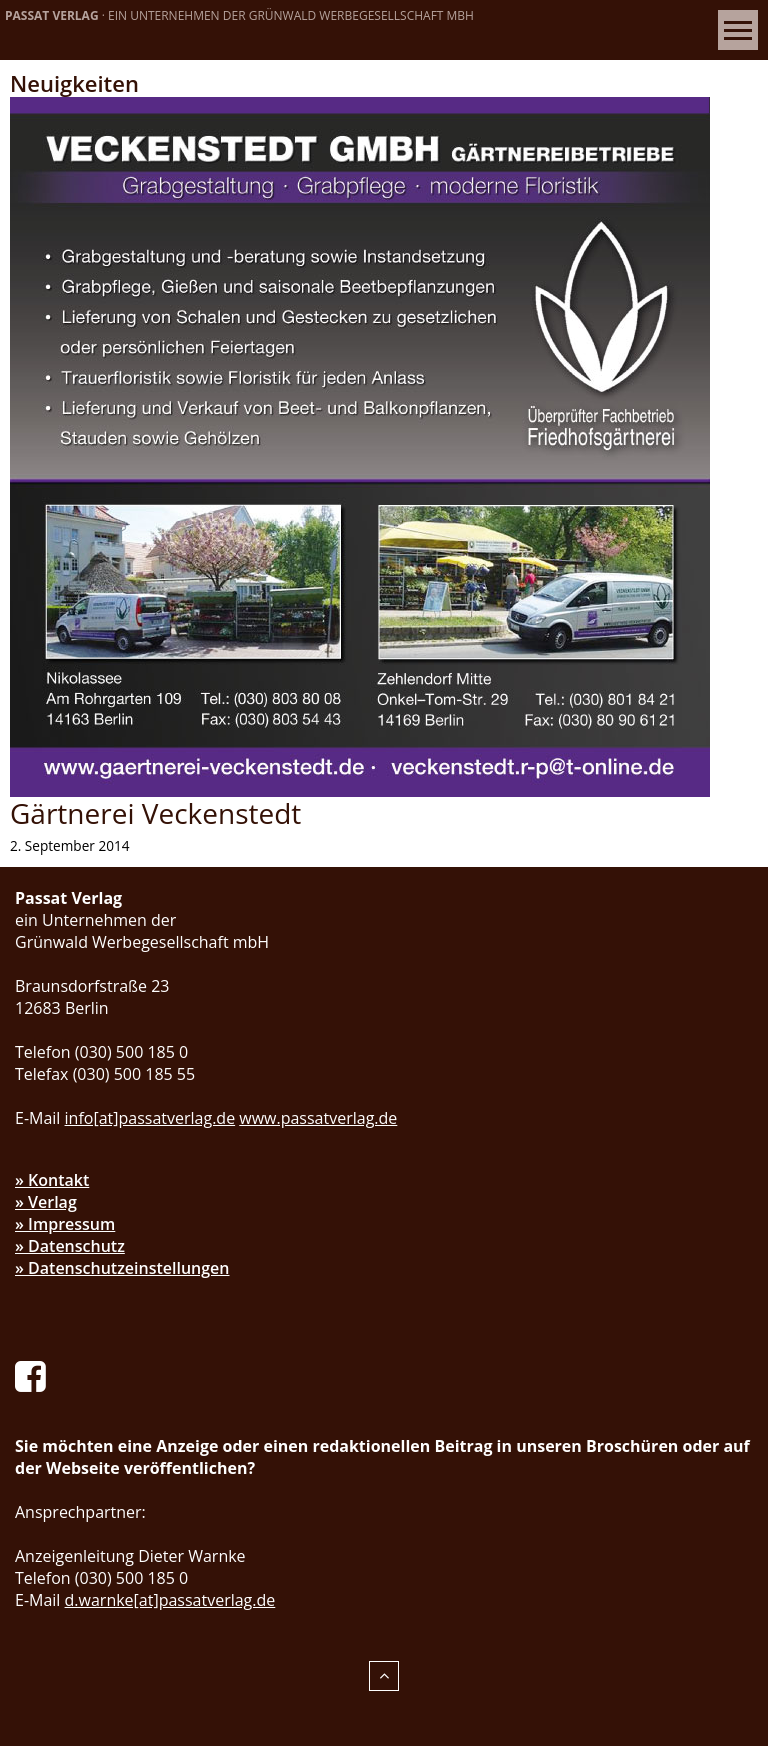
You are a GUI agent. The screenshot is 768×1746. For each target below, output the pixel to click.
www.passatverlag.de (318, 1118)
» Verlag (46, 1202)
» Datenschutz (70, 1246)
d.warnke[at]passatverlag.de (170, 1600)
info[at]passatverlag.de (150, 1118)
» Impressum (65, 1224)
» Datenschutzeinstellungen (122, 1268)
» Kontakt (52, 1180)
